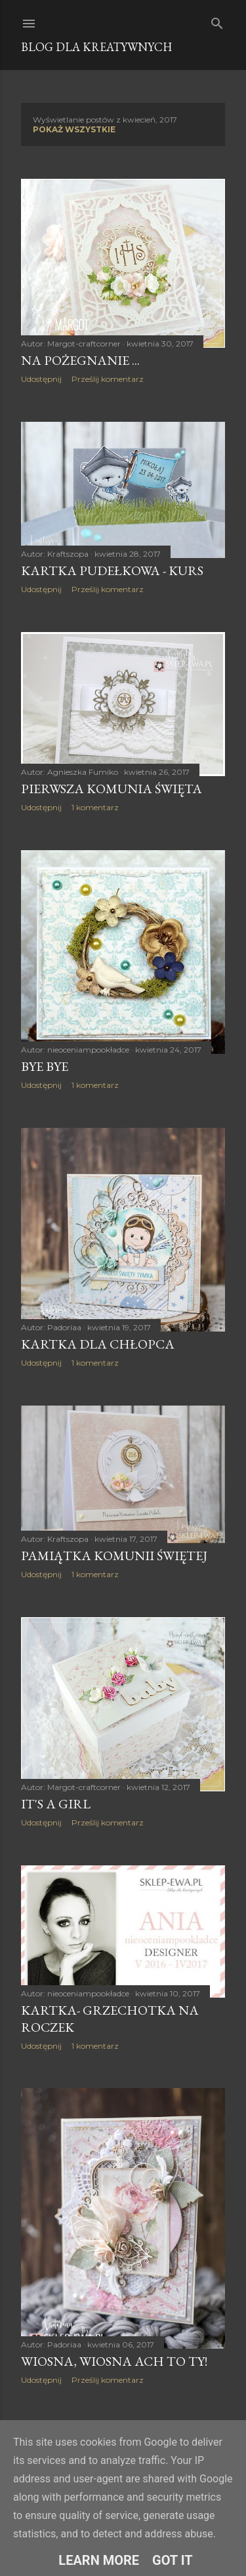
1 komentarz (95, 807)
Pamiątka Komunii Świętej (114, 1555)
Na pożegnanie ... (80, 360)
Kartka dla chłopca (97, 1344)
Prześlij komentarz (108, 379)
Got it (172, 2560)
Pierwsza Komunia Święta (111, 788)
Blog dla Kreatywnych (96, 46)
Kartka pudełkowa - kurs (112, 570)
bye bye (44, 1066)
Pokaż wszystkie (74, 129)
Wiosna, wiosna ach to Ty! (114, 2361)
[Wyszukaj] (217, 20)
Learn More (98, 2560)
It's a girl (56, 1803)
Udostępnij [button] (41, 379)
